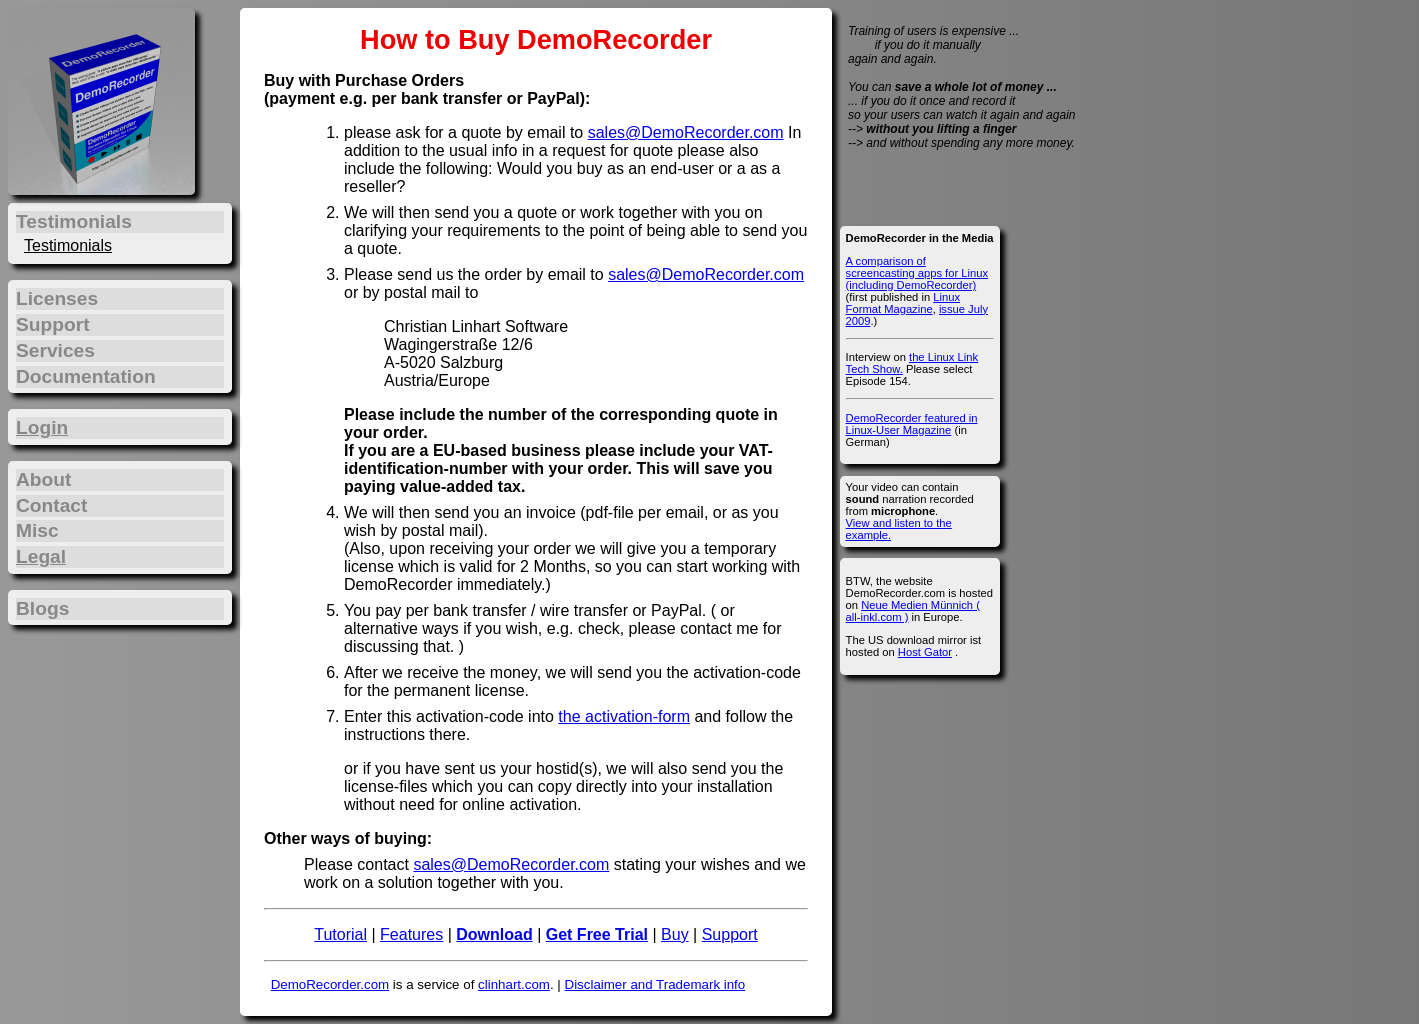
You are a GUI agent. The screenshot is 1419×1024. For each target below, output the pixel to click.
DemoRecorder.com (330, 984)
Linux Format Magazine (903, 303)
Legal (41, 556)
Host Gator (925, 652)
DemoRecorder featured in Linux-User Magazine (912, 424)
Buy (675, 934)
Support (730, 934)
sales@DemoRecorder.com (686, 132)
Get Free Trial (597, 934)
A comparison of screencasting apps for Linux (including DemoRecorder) (917, 273)
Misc (37, 530)
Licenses (57, 298)
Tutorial (340, 934)
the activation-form (624, 716)
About (43, 479)
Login (42, 427)
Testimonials (68, 245)
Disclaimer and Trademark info (655, 984)
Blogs (42, 608)
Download (494, 934)
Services (55, 350)
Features (411, 934)
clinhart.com (514, 984)
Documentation (86, 376)
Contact (51, 505)
